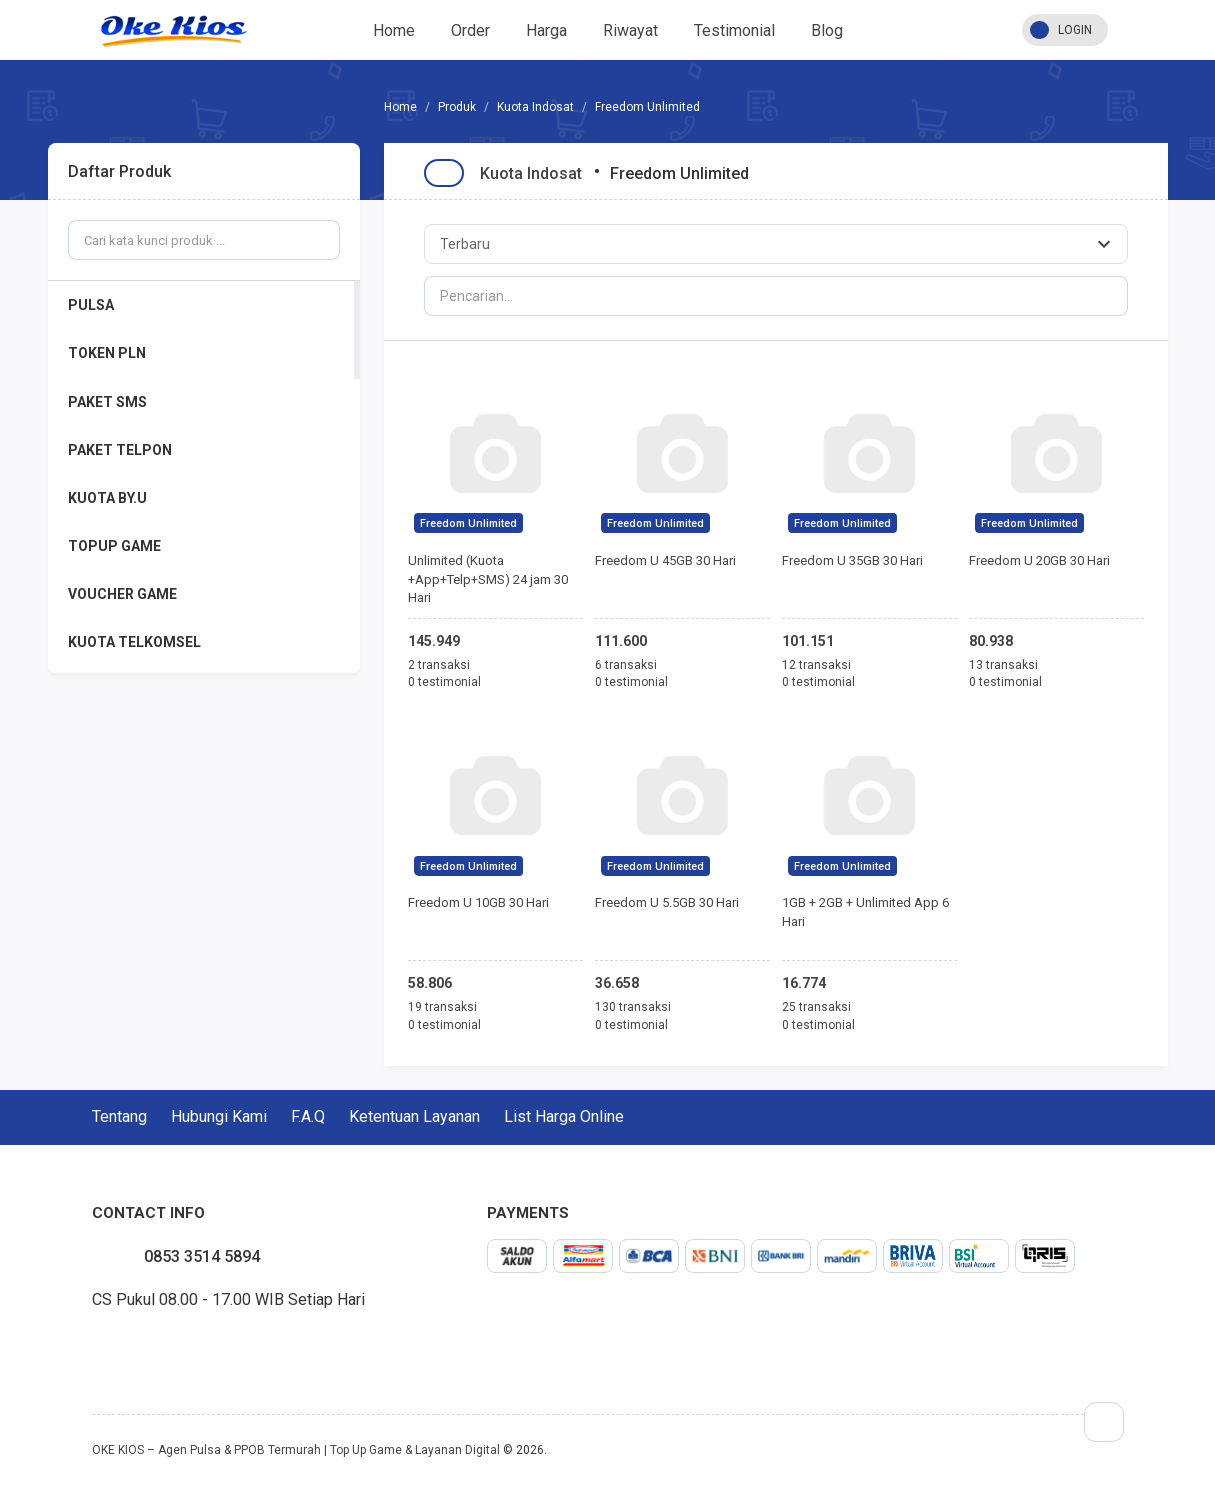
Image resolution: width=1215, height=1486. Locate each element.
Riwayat (630, 30)
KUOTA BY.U (107, 498)
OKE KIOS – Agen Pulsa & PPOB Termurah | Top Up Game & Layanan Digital (296, 1450)
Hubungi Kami (219, 1116)
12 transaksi (816, 665)
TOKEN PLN (107, 353)
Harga (546, 30)
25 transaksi (816, 1007)
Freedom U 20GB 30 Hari (1039, 560)
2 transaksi (439, 665)
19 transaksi (442, 1007)
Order (470, 30)
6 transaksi (626, 665)
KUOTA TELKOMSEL (134, 642)
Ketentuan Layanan (414, 1116)
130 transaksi (633, 1007)
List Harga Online (564, 1116)
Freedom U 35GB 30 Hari (852, 560)
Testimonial (734, 30)
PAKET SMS (107, 402)
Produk (457, 107)
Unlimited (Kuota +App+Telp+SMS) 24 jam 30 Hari (488, 579)
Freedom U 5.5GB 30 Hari (667, 902)
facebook (92, 1346)
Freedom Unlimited (468, 523)
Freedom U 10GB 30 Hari (478, 902)
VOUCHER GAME (122, 594)
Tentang (119, 1116)
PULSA (91, 305)
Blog (827, 30)
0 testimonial (444, 682)
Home (394, 30)
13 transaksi (1003, 665)
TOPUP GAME (114, 546)
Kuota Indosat (535, 107)
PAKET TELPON (120, 450)
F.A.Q (308, 1116)
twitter (108, 1346)
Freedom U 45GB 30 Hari (665, 560)
